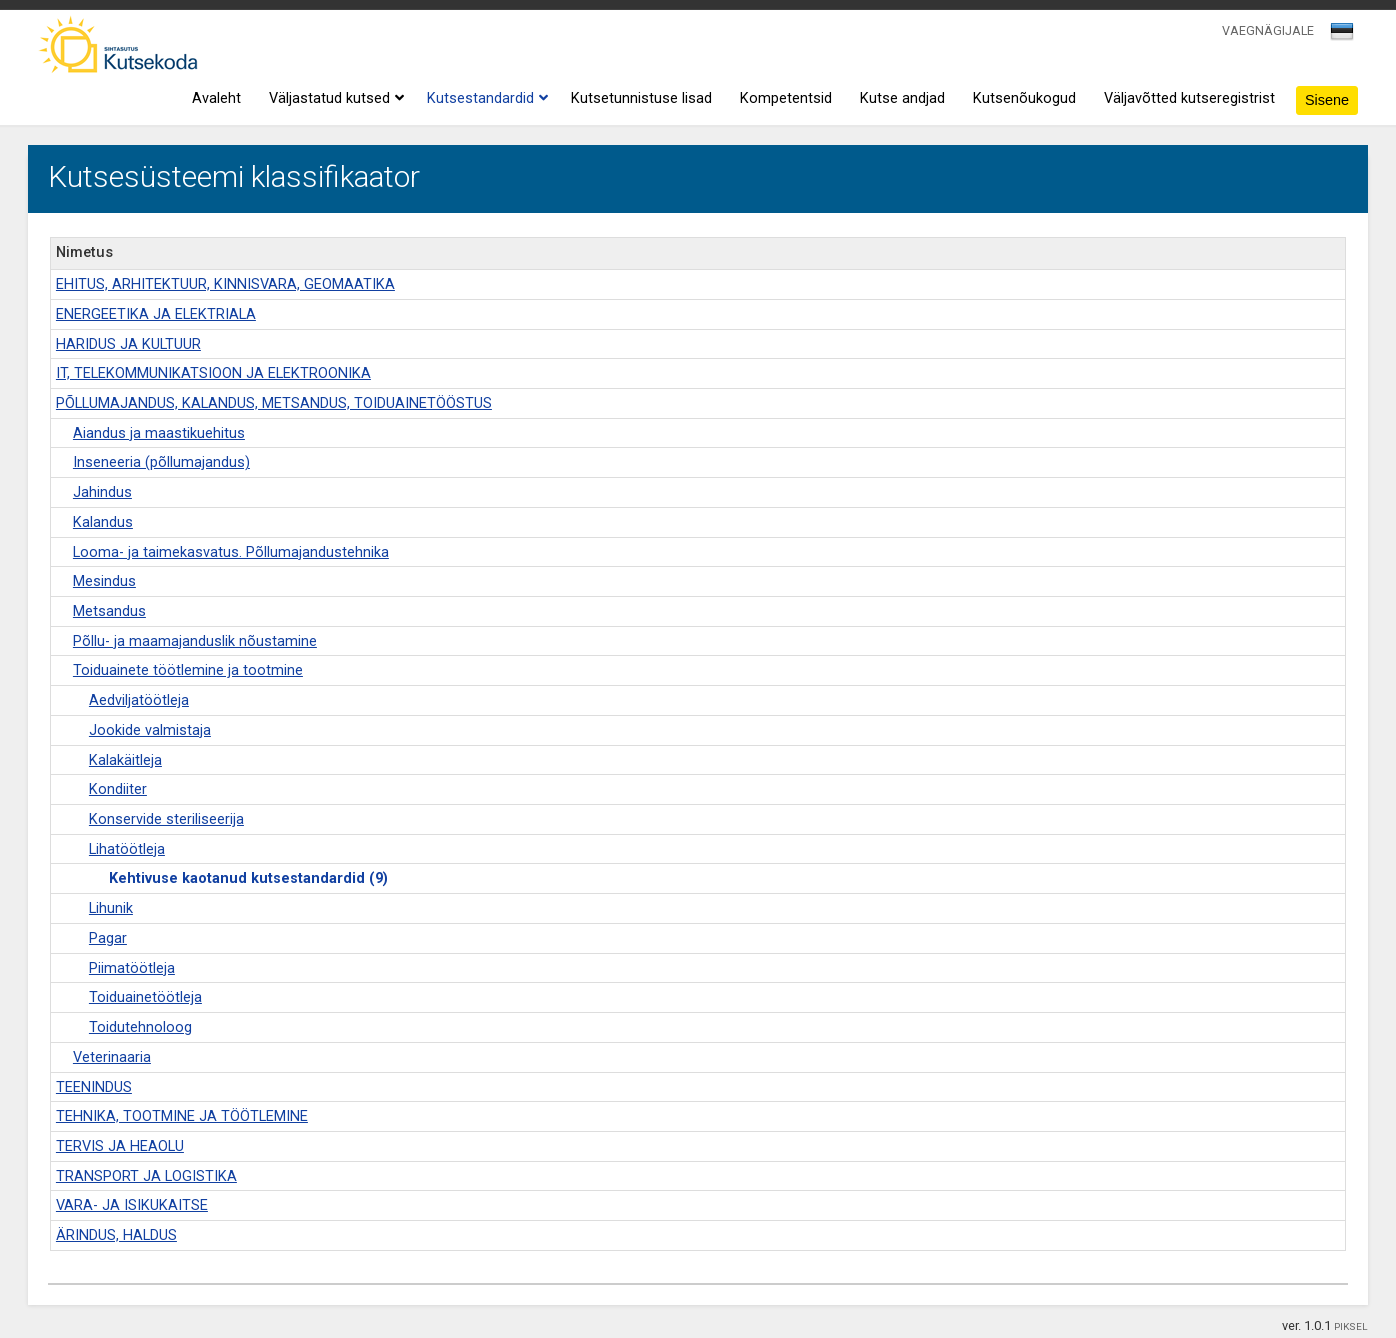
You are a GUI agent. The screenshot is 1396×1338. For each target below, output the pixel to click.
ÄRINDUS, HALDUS (116, 1235)
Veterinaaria (112, 1057)
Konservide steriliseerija (166, 819)
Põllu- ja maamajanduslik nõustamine (195, 641)
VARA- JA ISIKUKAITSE (132, 1205)
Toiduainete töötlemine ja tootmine (188, 670)
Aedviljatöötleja (139, 700)
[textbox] (1339, 35)
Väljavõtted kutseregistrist (1189, 98)
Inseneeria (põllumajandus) (161, 462)
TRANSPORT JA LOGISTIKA (146, 1176)
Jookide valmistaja (150, 730)
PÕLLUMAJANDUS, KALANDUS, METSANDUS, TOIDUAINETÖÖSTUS (274, 403)
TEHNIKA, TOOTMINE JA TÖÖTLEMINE (182, 1116)
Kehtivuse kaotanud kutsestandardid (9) (248, 878)
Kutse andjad (902, 98)
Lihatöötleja (127, 849)
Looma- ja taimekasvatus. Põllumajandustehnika (231, 552)
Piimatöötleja (132, 968)
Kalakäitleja (125, 760)
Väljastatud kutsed (334, 99)
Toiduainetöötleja (145, 997)
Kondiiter (118, 789)
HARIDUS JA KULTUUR (128, 344)
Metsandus (109, 611)
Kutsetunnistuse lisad (641, 98)
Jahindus (102, 492)
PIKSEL (1351, 1326)
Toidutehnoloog (140, 1027)
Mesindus (104, 581)
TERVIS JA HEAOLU (120, 1146)
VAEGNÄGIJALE (1268, 30)
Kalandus (103, 522)
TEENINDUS (94, 1087)
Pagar (108, 938)
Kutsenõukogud (1024, 98)
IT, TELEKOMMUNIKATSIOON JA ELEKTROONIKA (213, 373)
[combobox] (1343, 37)
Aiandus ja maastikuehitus (159, 433)
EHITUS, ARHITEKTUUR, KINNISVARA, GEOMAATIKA (225, 284)
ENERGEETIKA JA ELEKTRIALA (156, 314)
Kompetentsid (786, 98)
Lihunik (111, 908)
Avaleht (216, 98)
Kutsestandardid (485, 99)
